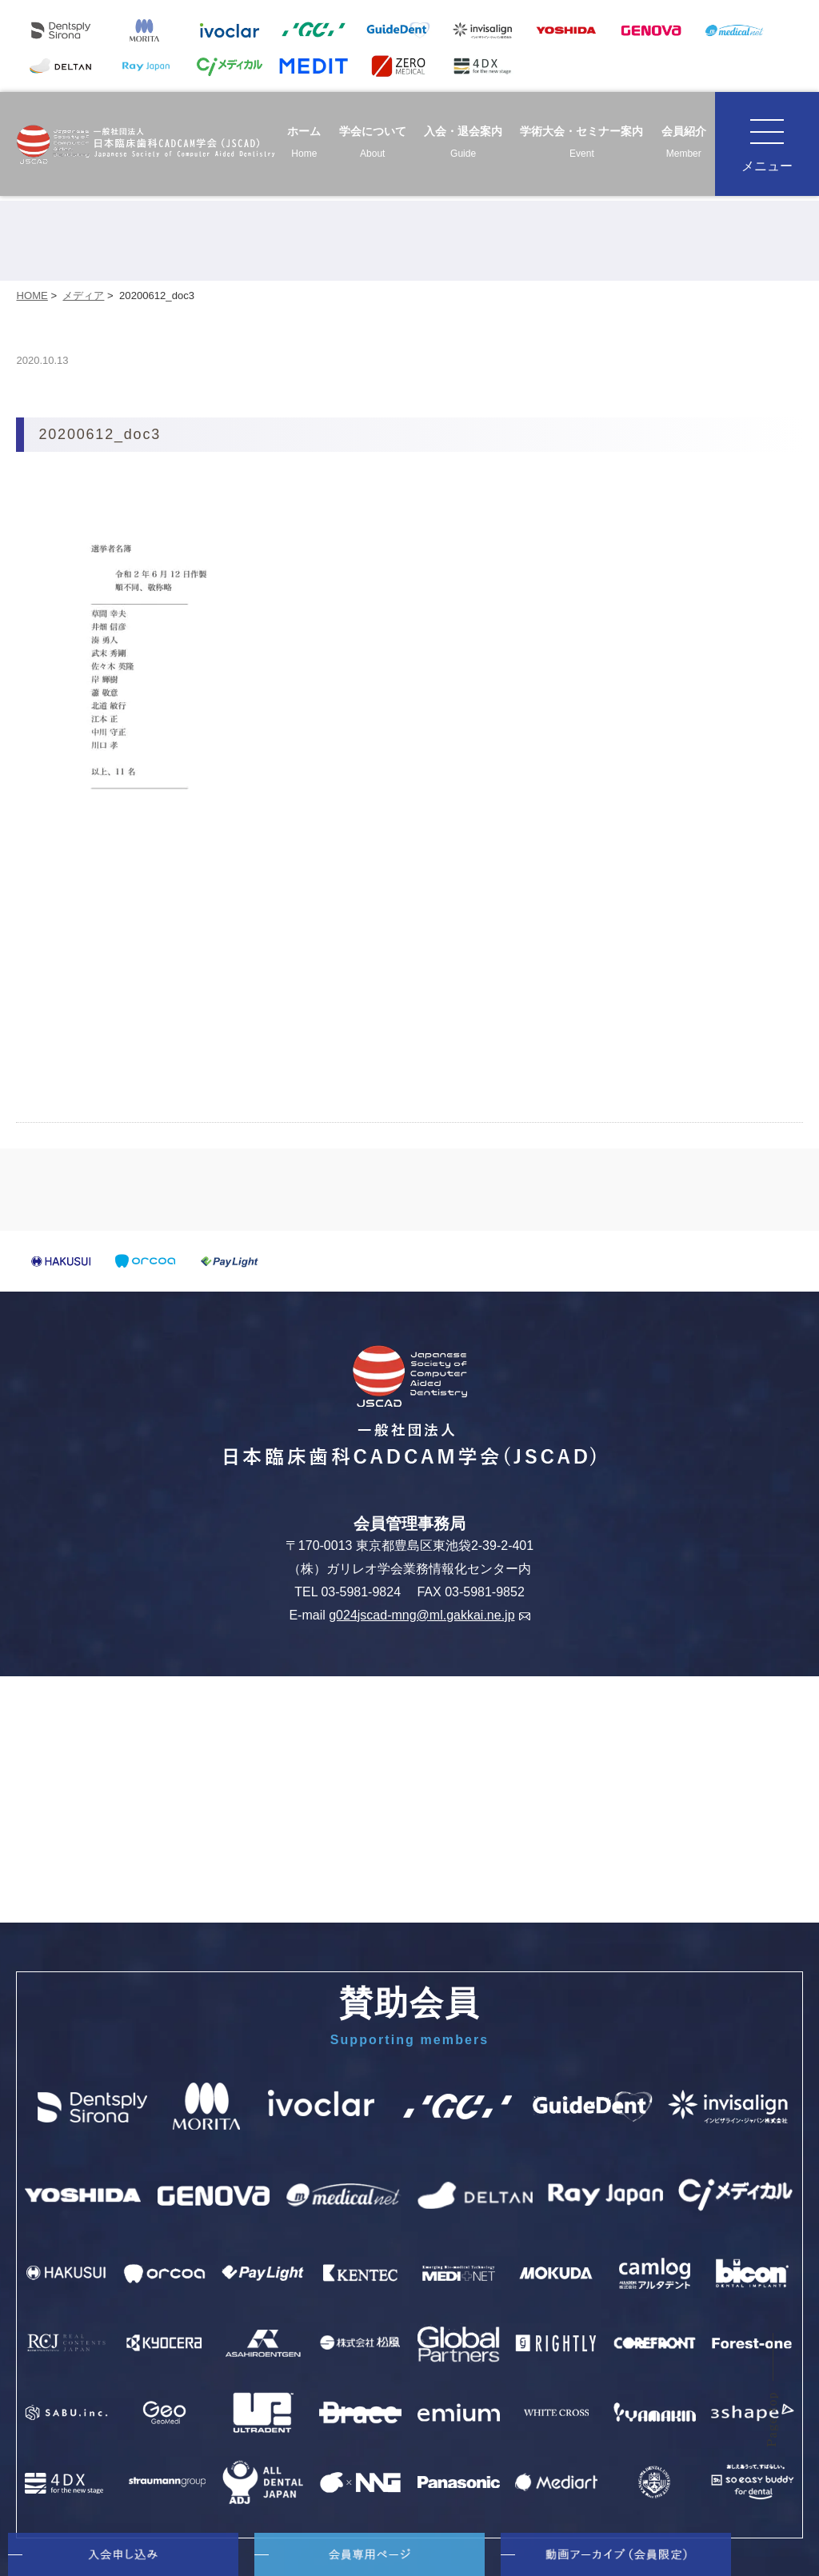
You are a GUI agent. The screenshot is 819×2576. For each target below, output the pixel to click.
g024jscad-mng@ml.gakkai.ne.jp (429, 1615)
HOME (31, 296)
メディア (83, 296)
